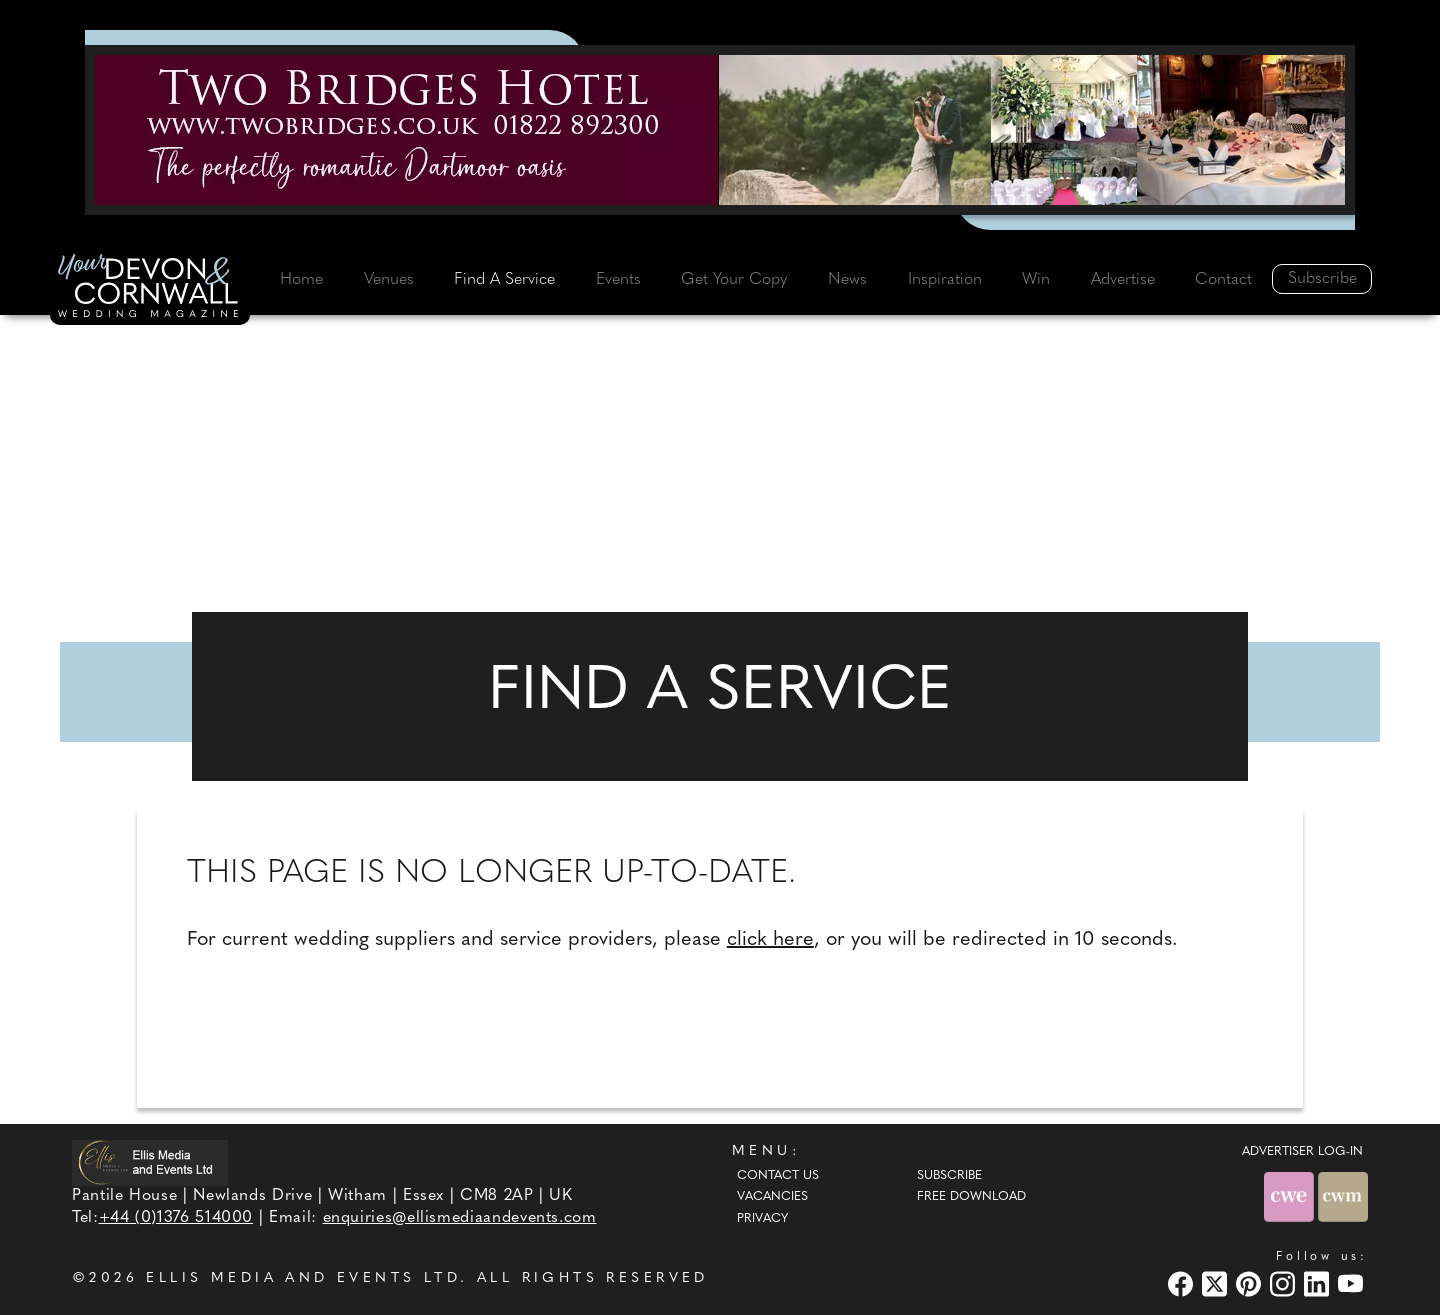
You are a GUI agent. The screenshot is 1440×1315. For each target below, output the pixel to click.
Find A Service (504, 280)
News (847, 280)
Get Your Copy (734, 280)
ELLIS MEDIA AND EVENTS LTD (303, 1278)
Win (1036, 280)
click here (770, 940)
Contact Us (778, 1176)
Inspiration (945, 280)
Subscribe (1322, 279)
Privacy (762, 1219)
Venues (389, 280)
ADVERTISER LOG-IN (1302, 1152)
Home (301, 280)
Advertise (1123, 280)
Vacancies (772, 1197)
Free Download (971, 1197)
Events (618, 280)
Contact (1223, 280)
